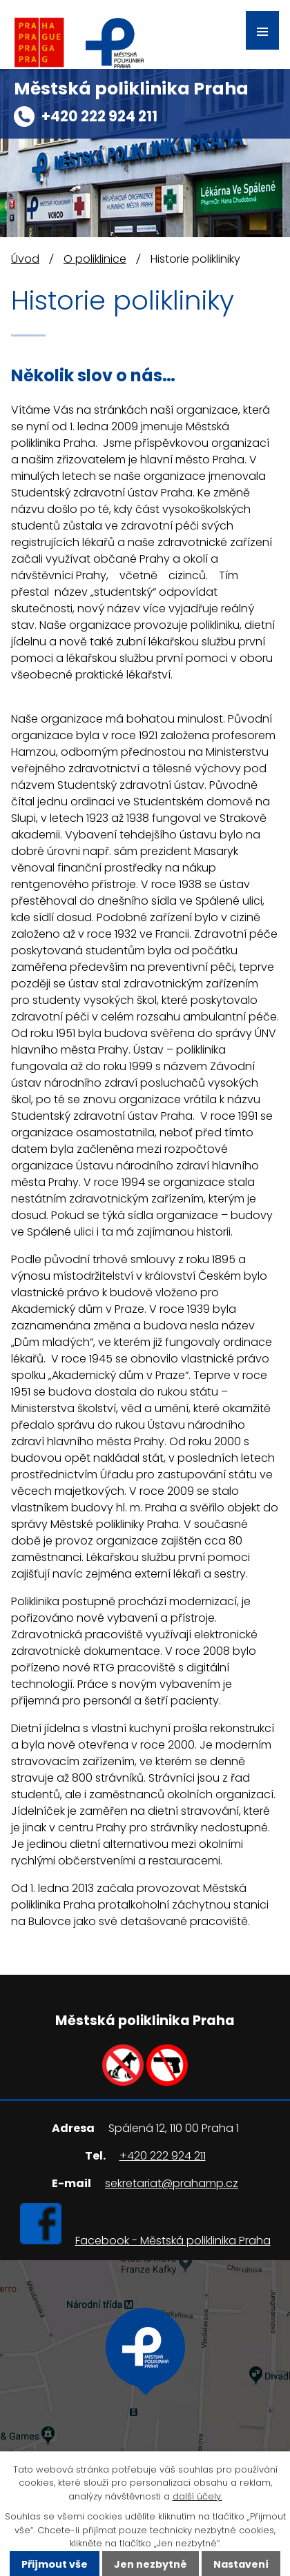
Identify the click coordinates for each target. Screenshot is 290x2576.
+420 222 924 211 (99, 116)
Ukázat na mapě (145, 2406)
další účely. (197, 2496)
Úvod (25, 259)
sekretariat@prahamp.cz (171, 2183)
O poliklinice (95, 259)
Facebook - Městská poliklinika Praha (173, 2240)
